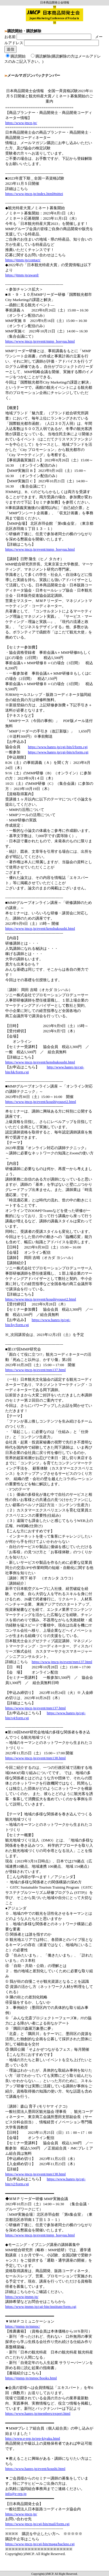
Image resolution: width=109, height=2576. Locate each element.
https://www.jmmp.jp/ (21, 2296)
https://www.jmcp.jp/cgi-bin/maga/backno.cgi (40, 2544)
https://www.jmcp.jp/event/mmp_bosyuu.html (40, 341)
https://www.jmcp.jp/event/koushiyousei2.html (40, 1101)
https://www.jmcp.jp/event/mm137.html (35, 1370)
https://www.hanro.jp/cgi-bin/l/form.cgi (57, 747)
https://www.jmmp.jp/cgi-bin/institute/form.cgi (40, 2306)
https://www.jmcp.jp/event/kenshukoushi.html (40, 928)
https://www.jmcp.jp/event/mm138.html (35, 1758)
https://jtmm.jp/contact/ (23, 260)
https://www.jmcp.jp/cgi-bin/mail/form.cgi (37, 2524)
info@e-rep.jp (15, 2493)
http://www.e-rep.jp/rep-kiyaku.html (32, 2438)
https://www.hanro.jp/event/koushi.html (35, 2468)
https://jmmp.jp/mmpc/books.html (31, 2378)
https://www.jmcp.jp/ (21, 123)
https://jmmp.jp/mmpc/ (22, 2326)
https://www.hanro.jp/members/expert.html (37, 2413)
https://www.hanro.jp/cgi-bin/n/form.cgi (58, 752)
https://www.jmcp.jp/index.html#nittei (34, 193)
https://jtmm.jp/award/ (22, 275)
